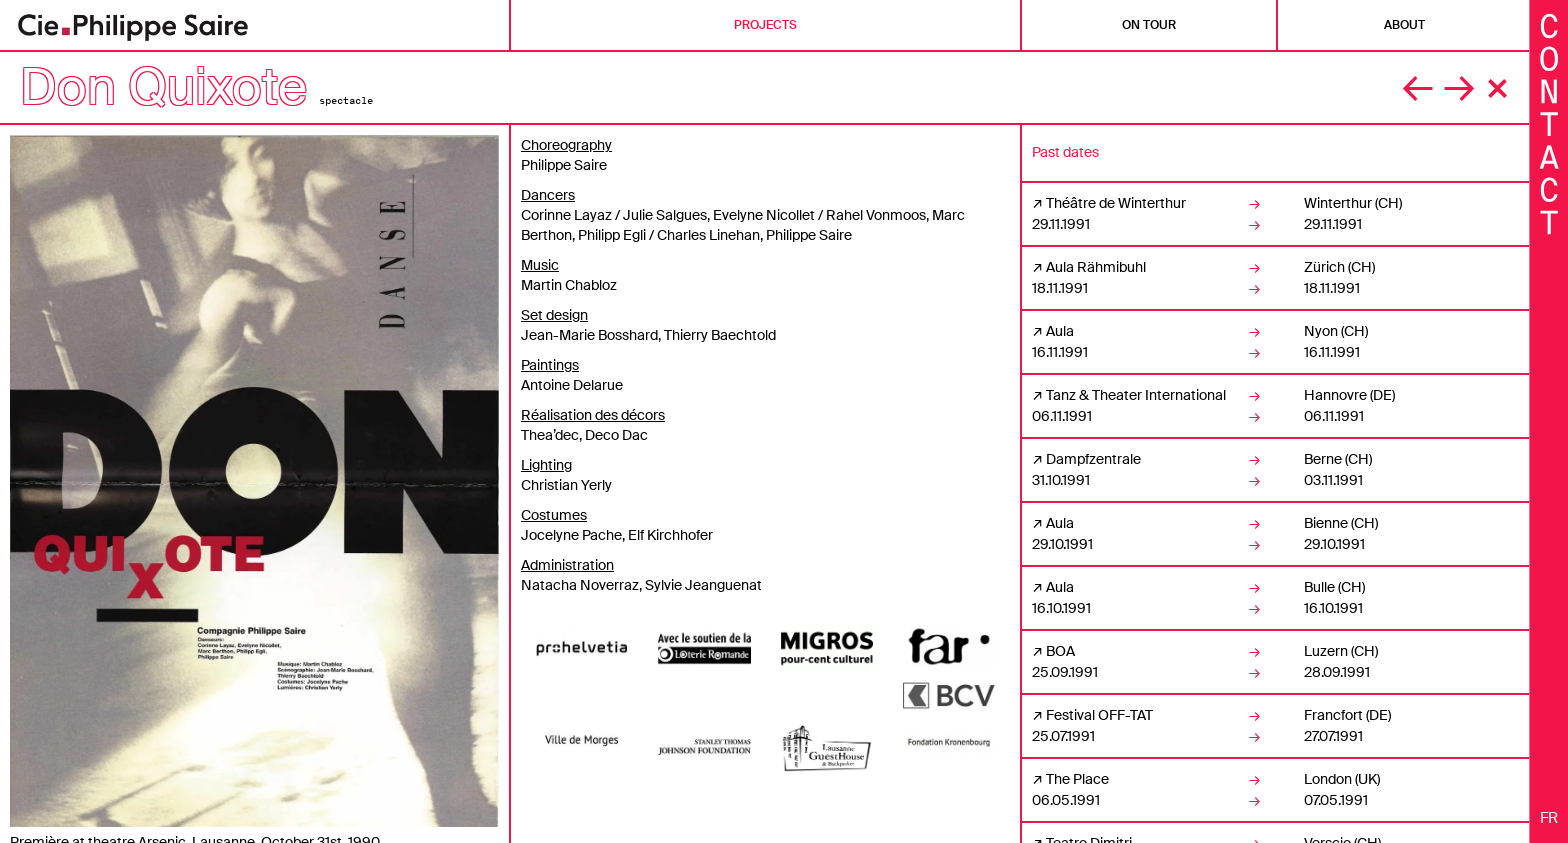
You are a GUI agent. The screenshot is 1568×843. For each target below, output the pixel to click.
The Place (1077, 779)
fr (1549, 818)
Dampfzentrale (1093, 459)
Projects (765, 25)
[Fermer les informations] (1549, 122)
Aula (1060, 331)
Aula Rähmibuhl (1096, 267)
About (1404, 25)
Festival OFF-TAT (1099, 715)
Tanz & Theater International (1136, 395)
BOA (1060, 651)
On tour (1149, 25)
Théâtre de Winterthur (1116, 203)
